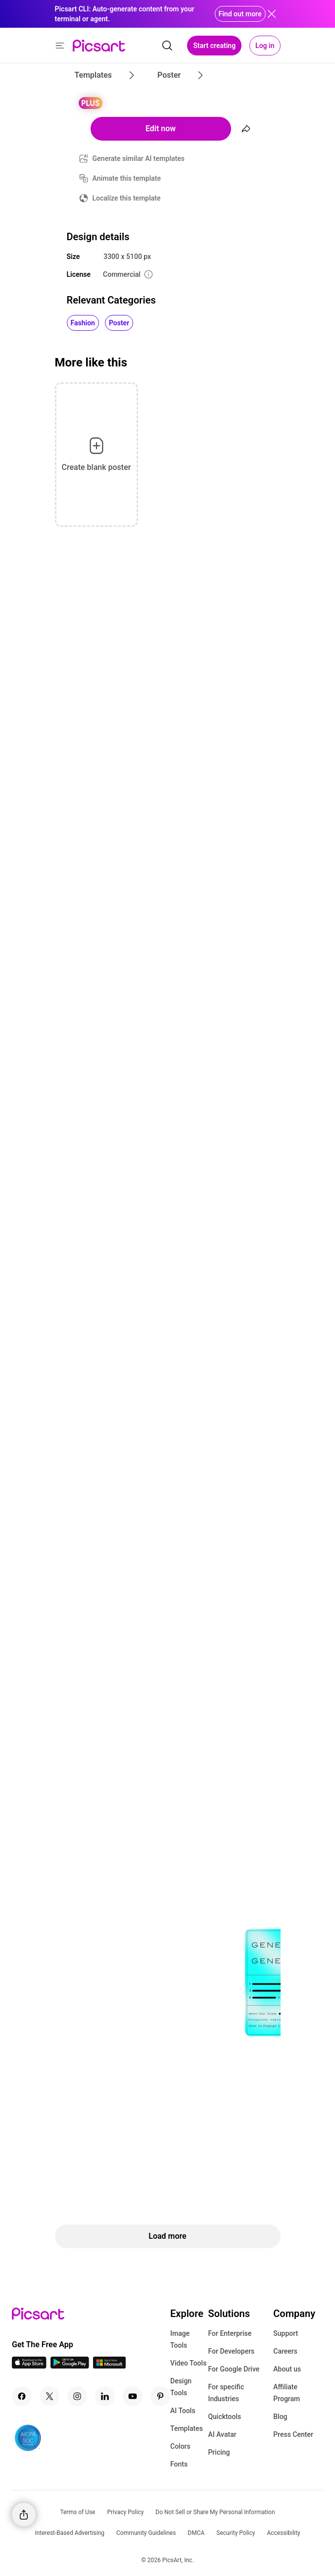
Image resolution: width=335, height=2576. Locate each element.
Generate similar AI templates (139, 158)
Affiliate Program (286, 2393)
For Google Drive (233, 2369)
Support (285, 2333)
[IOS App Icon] (29, 2365)
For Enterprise (229, 2333)
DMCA (196, 2532)
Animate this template (127, 178)
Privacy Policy (125, 2512)
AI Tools (182, 2411)
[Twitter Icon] (49, 2396)
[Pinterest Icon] (160, 2396)
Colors (180, 2446)
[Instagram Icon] (77, 2396)
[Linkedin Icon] (105, 2396)
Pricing (219, 2452)
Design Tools (180, 2387)
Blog (280, 2417)
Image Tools (180, 2339)
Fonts (179, 2464)
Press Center (293, 2434)
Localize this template (127, 198)
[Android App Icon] (69, 2365)
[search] (167, 45)
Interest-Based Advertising (69, 2532)
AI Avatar (222, 2434)
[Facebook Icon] (22, 2396)
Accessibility (283, 2532)
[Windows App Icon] (109, 2365)
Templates (186, 2428)
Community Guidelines (146, 2532)
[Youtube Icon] (133, 2396)
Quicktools (224, 2417)
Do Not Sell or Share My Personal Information (215, 2512)
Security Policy (235, 2532)
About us (287, 2369)
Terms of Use (77, 2512)
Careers (285, 2351)
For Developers (231, 2351)
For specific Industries (226, 2393)
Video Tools (188, 2363)
